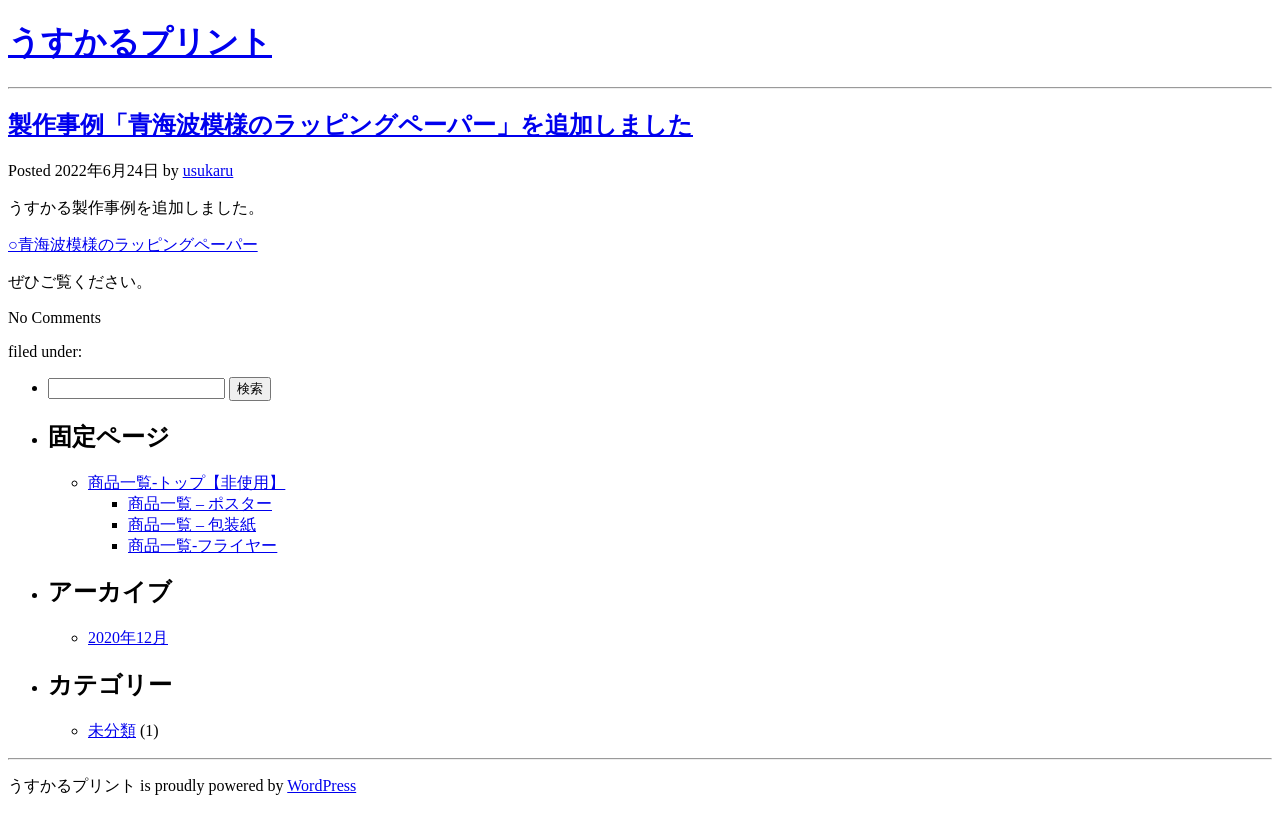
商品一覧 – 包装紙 (192, 524)
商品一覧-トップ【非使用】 (186, 482)
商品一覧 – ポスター (200, 503)
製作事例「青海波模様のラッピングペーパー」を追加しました (350, 125)
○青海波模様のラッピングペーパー (133, 244)
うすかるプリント (140, 42)
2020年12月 (128, 637)
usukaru (208, 170)
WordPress (321, 785)
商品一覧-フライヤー (202, 545)
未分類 (112, 730)
